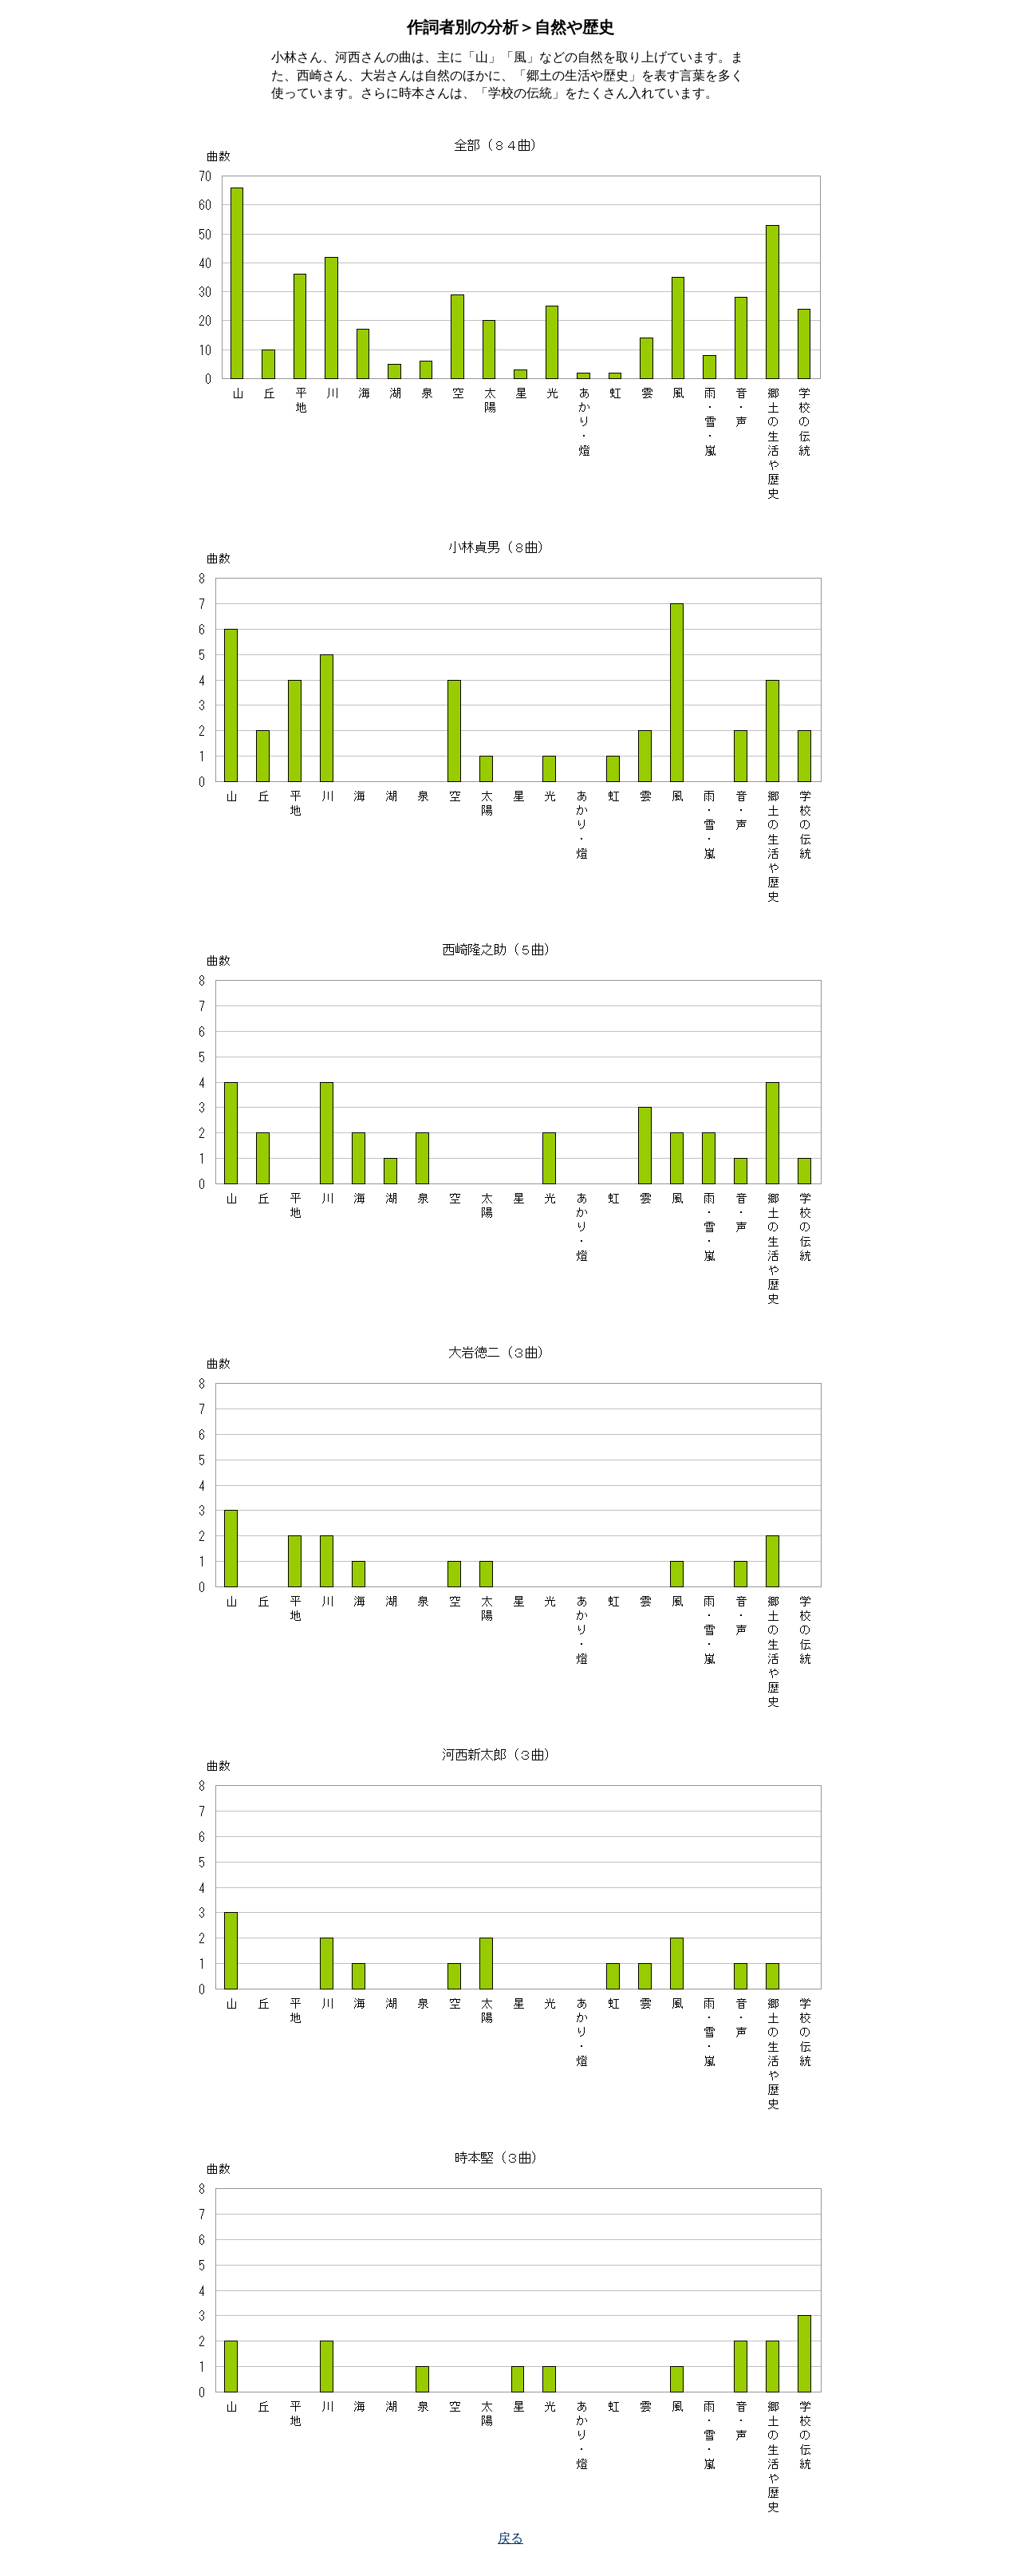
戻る (510, 2538)
